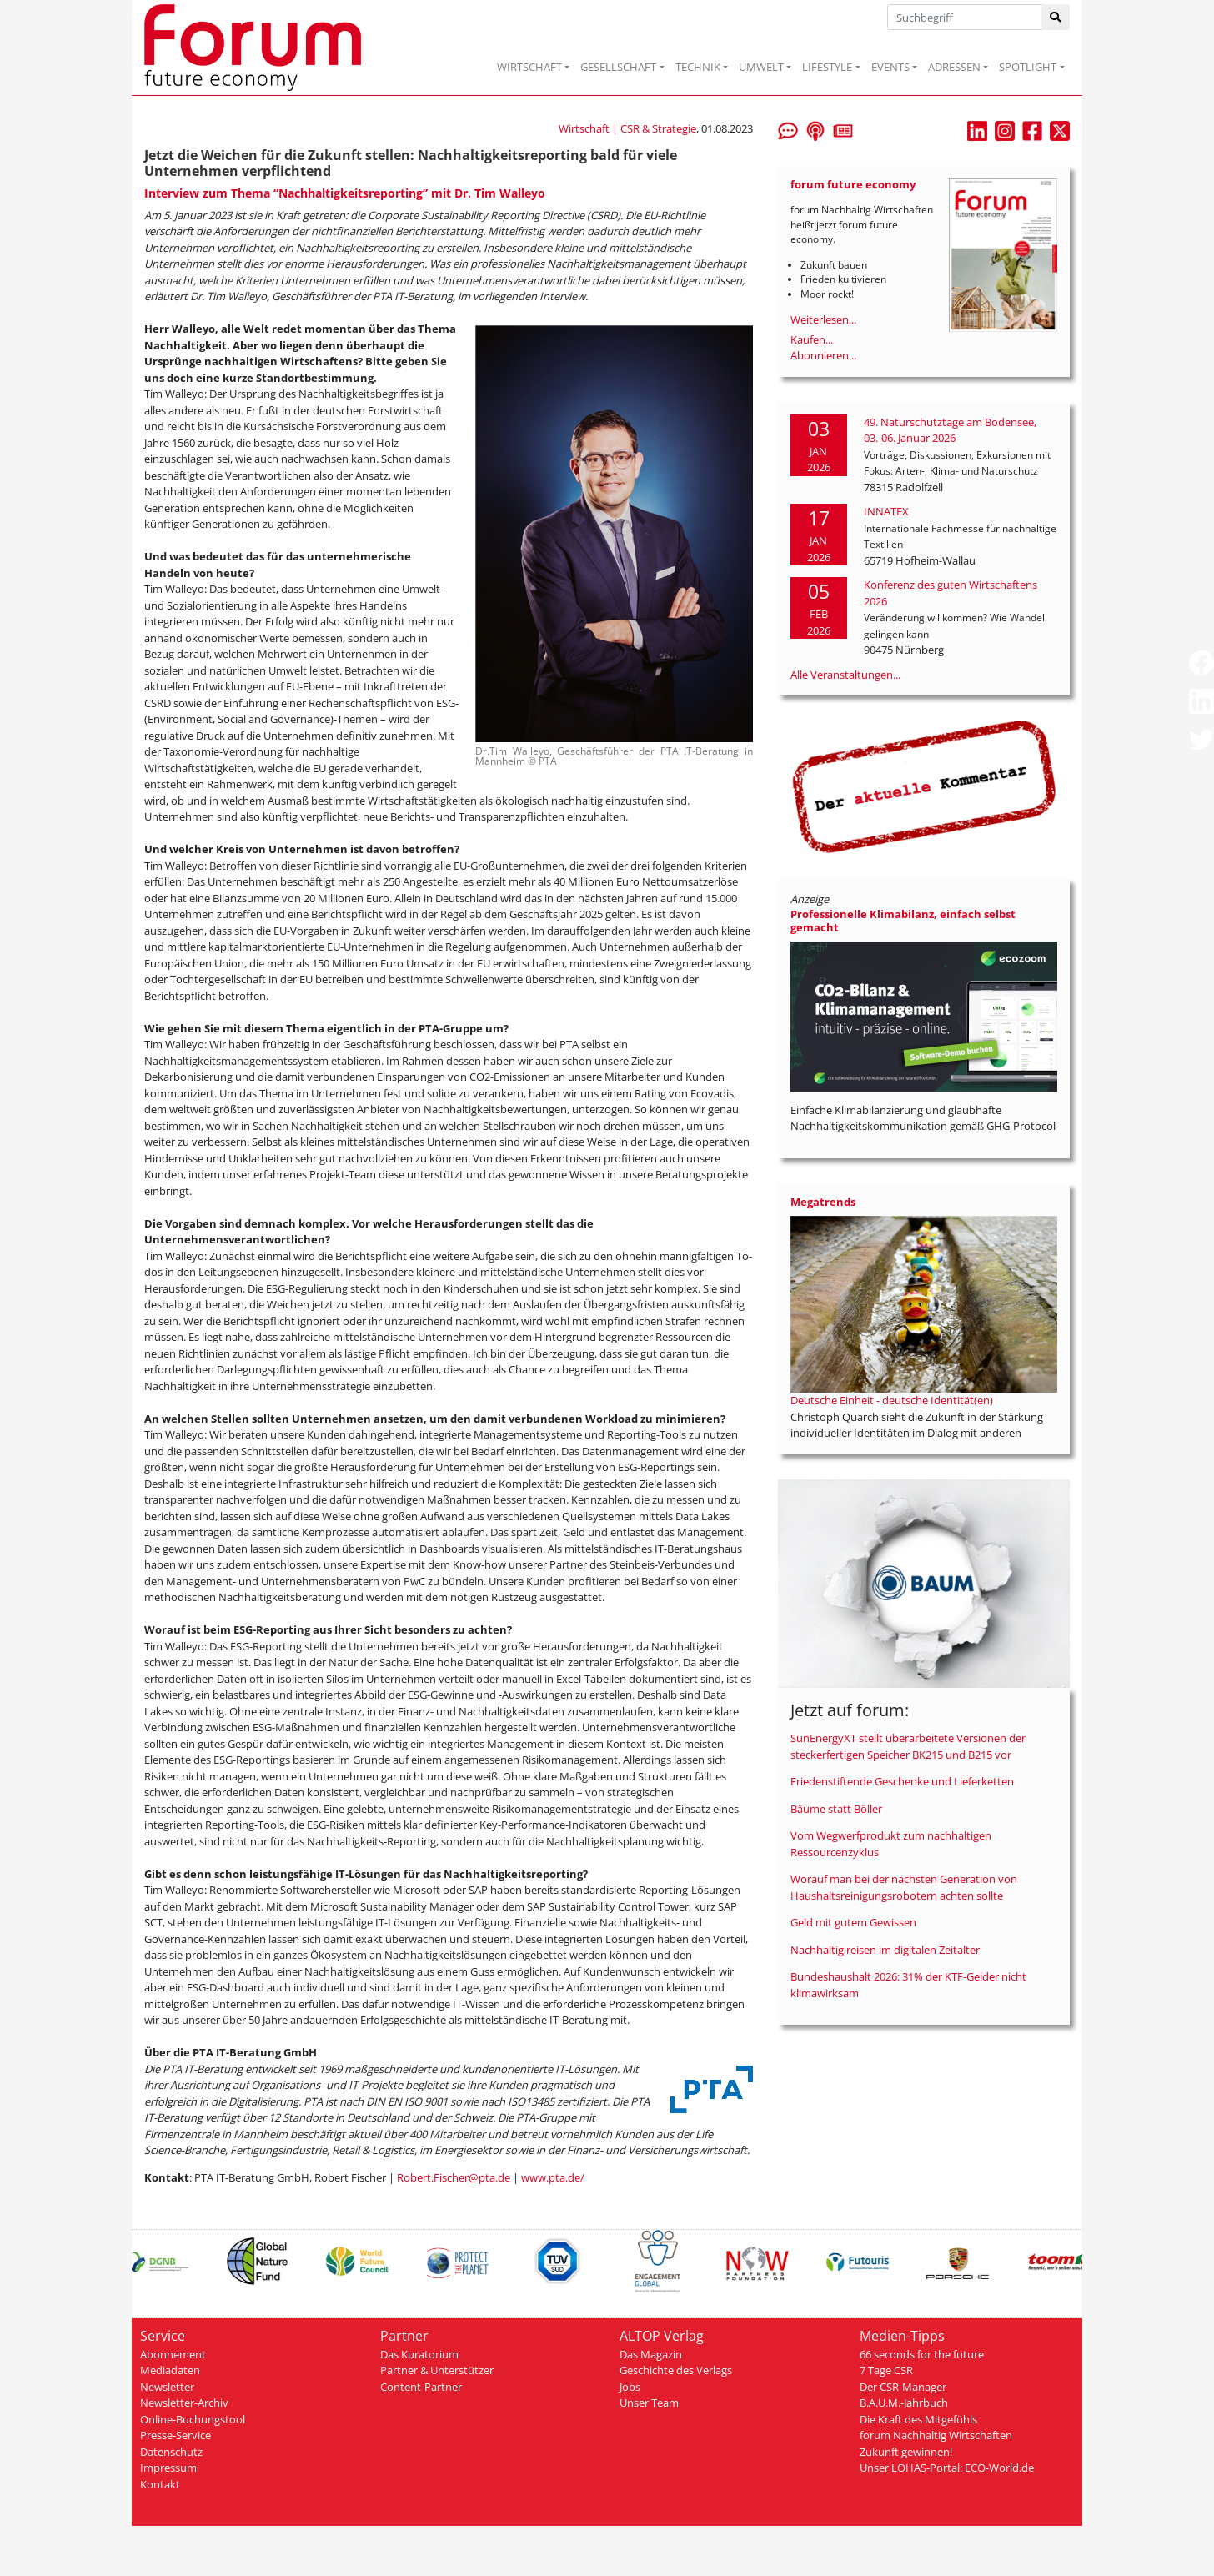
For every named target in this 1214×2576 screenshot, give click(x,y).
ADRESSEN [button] (954, 66)
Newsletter (167, 2386)
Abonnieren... (823, 355)
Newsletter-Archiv (184, 2402)
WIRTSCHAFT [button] (529, 66)
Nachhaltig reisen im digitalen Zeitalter (885, 1949)
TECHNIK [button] (697, 66)
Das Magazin (651, 2354)
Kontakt (160, 2484)
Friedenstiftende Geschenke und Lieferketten (902, 1781)
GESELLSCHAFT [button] (618, 66)
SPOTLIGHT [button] (1027, 66)
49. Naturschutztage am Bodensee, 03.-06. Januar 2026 (950, 430)
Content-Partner (421, 2386)
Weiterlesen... (823, 319)
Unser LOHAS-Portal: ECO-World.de (947, 2467)
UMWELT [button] (761, 66)
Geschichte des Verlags (676, 2370)
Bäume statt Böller (836, 1808)
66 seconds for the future (922, 2354)
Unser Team (649, 2402)
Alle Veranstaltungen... (845, 674)
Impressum (168, 2467)
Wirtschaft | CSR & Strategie (627, 128)
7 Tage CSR (886, 2370)
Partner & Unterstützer (437, 2370)
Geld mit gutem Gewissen (853, 1922)
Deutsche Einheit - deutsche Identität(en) (891, 1400)
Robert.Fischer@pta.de (453, 2177)
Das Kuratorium (419, 2354)
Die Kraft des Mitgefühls (918, 2419)
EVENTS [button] (890, 66)
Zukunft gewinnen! (906, 2451)
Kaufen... (811, 339)
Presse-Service (175, 2435)
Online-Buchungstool (192, 2419)
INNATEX (886, 511)
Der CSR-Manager (903, 2386)
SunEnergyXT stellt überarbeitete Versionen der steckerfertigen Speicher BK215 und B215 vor (908, 1746)
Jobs (630, 2386)
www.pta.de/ (552, 2177)
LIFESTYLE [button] (827, 66)
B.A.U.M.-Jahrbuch (904, 2402)
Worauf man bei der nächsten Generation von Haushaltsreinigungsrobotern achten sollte (903, 1887)
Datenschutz (171, 2451)
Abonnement (173, 2354)
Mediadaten (170, 2370)
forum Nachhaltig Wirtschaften (936, 2435)
